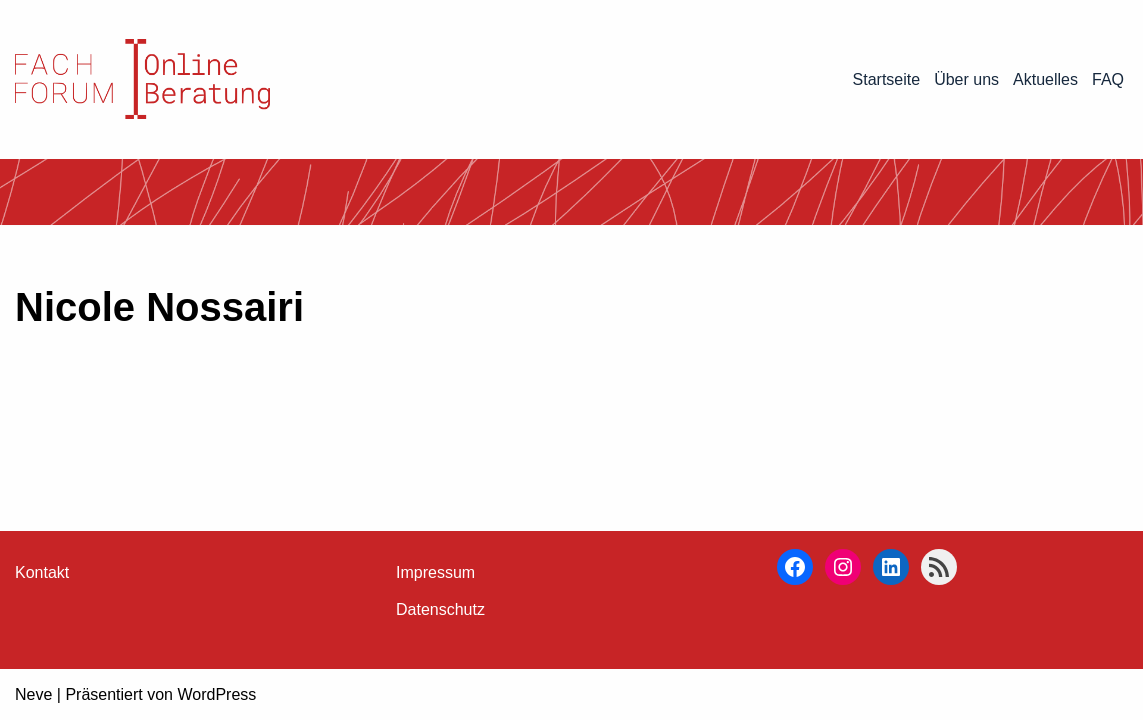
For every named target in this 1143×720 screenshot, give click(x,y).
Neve (33, 694)
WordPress (216, 694)
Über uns (966, 79)
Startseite (887, 79)
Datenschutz (440, 609)
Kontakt (42, 572)
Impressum (435, 572)
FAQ (1108, 79)
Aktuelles (1045, 79)
